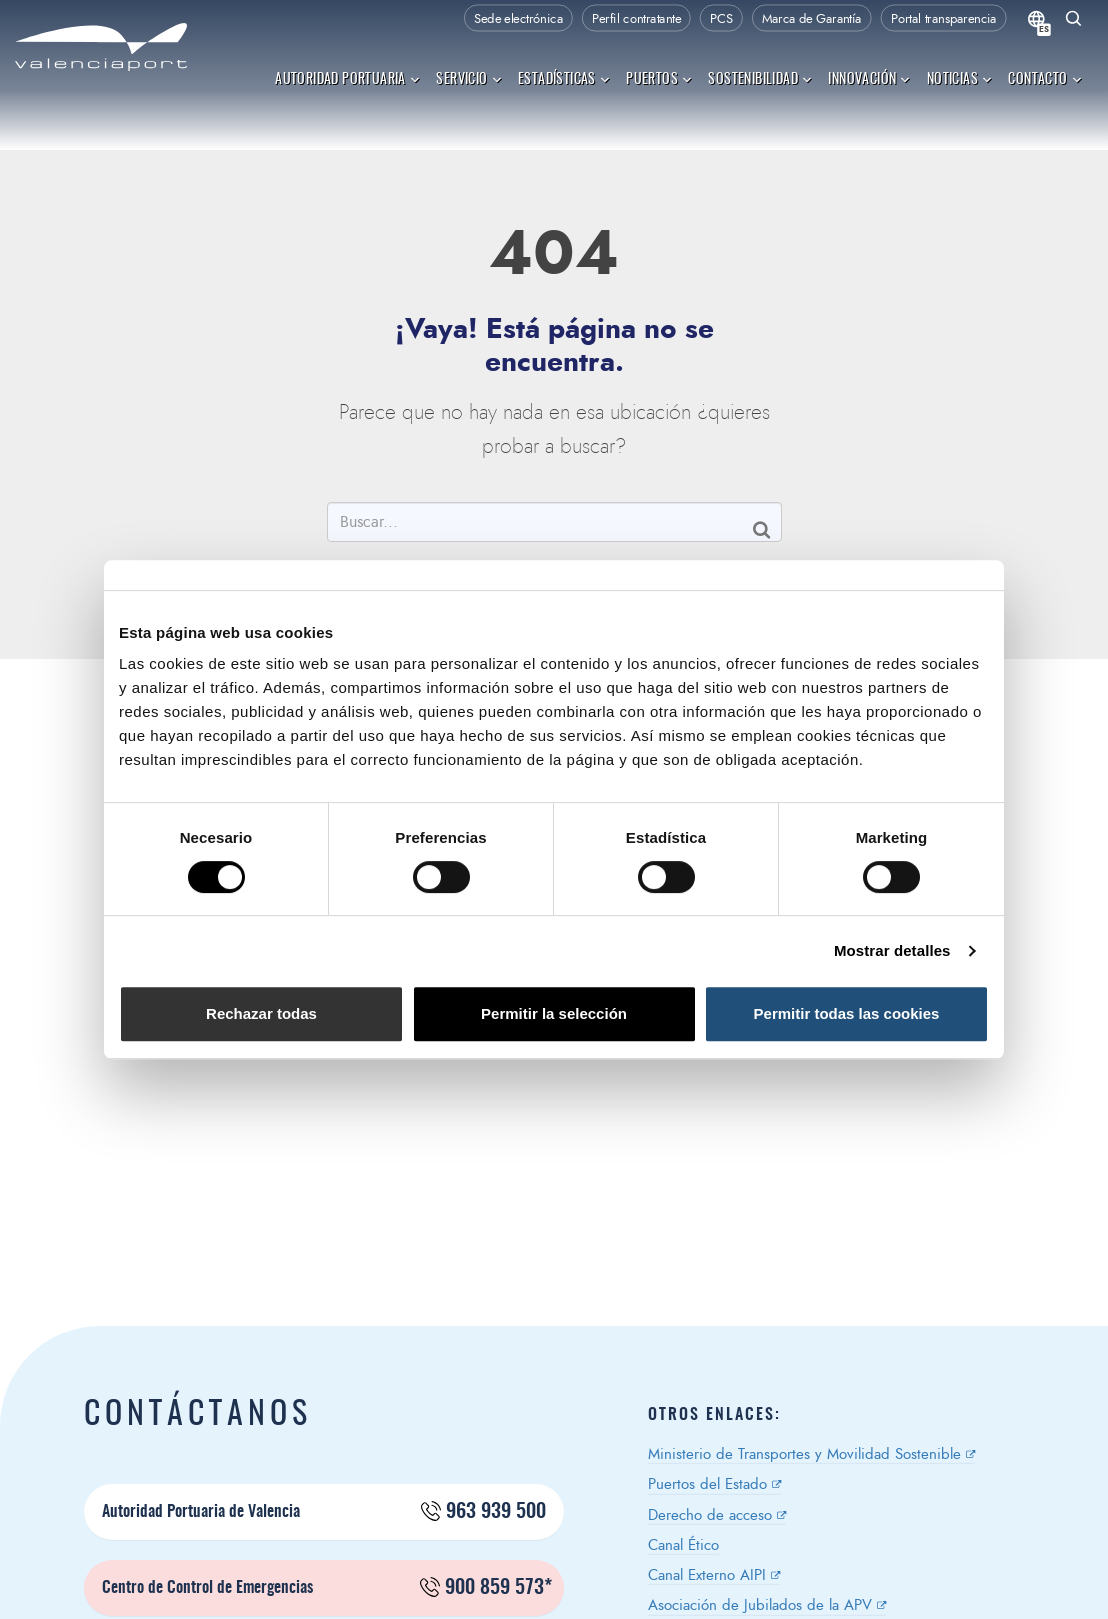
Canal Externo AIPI (707, 1575)
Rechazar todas (261, 1013)
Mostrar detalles (892, 950)
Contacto (1045, 79)
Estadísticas (564, 79)
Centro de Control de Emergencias (327, 1588)
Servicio (469, 79)
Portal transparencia (944, 19)
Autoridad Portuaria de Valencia (324, 1512)
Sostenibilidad (760, 79)
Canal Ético (683, 1545)
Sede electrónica (518, 19)
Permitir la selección (554, 1013)
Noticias (960, 79)
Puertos (659, 79)
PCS (721, 19)
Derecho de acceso (710, 1515)
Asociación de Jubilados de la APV (760, 1605)
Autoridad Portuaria (348, 79)
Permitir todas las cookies (847, 1013)
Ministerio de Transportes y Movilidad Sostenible (804, 1454)
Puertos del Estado (707, 1484)
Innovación (869, 79)
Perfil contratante (636, 19)
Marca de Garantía (812, 19)
